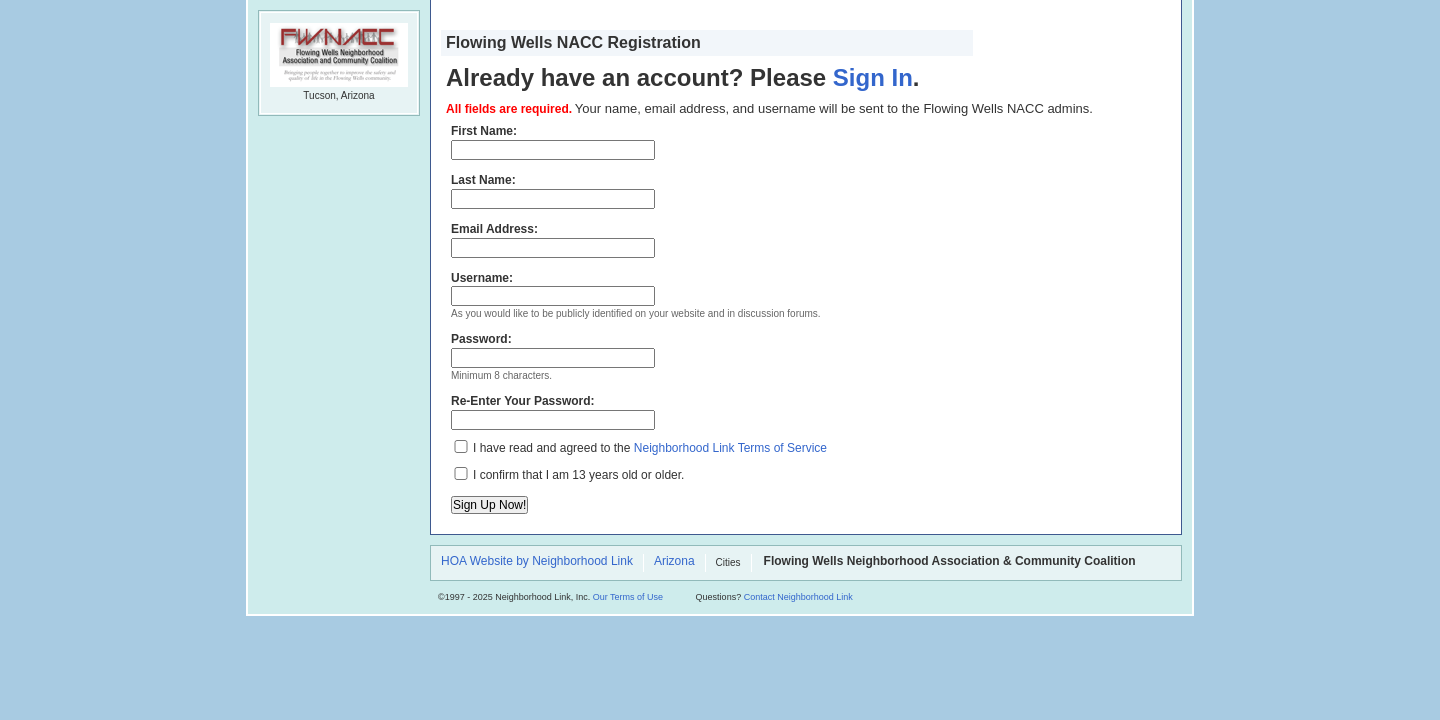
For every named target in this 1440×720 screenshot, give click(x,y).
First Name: (553, 142)
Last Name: (553, 191)
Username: (553, 289)
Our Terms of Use (628, 597)
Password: (553, 350)
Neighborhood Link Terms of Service (730, 448)
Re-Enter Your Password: (553, 412)
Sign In (873, 77)
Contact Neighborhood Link (798, 597)
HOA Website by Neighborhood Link (537, 562)
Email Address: (553, 240)
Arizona (674, 562)
